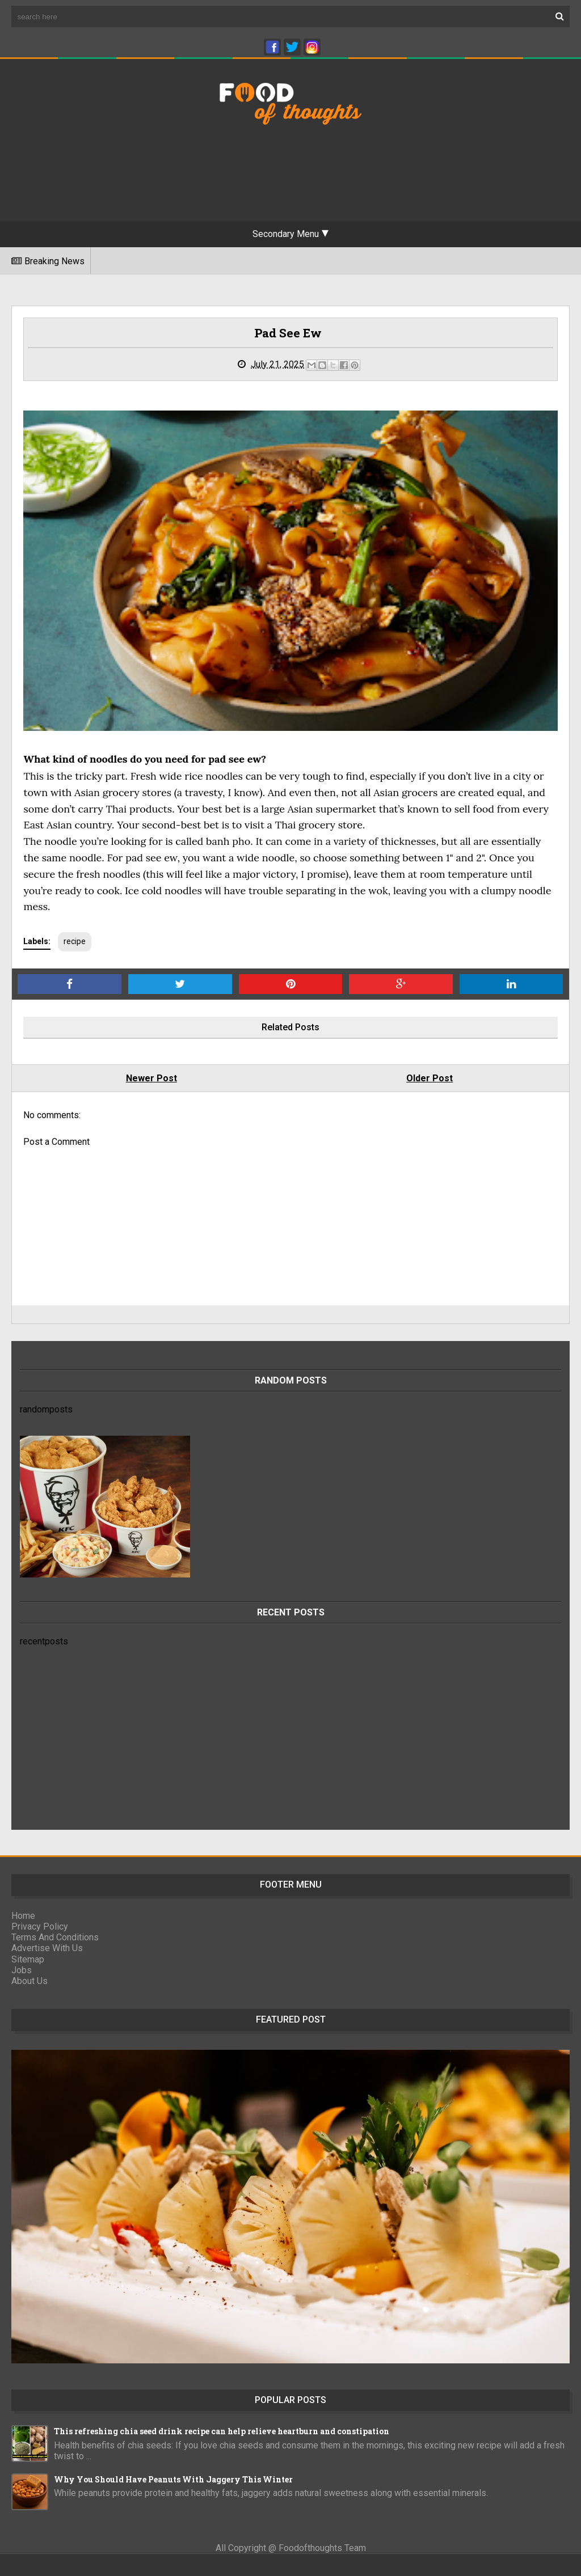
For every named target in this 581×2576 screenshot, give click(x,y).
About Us (29, 1981)
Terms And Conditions (55, 1937)
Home (23, 1915)
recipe (75, 941)
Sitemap (27, 1959)
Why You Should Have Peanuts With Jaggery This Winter (173, 2479)
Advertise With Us (47, 1948)
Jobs (21, 1970)
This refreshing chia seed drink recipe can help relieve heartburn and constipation (221, 2431)
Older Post (429, 1078)
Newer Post (151, 1078)
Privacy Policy (39, 1926)
